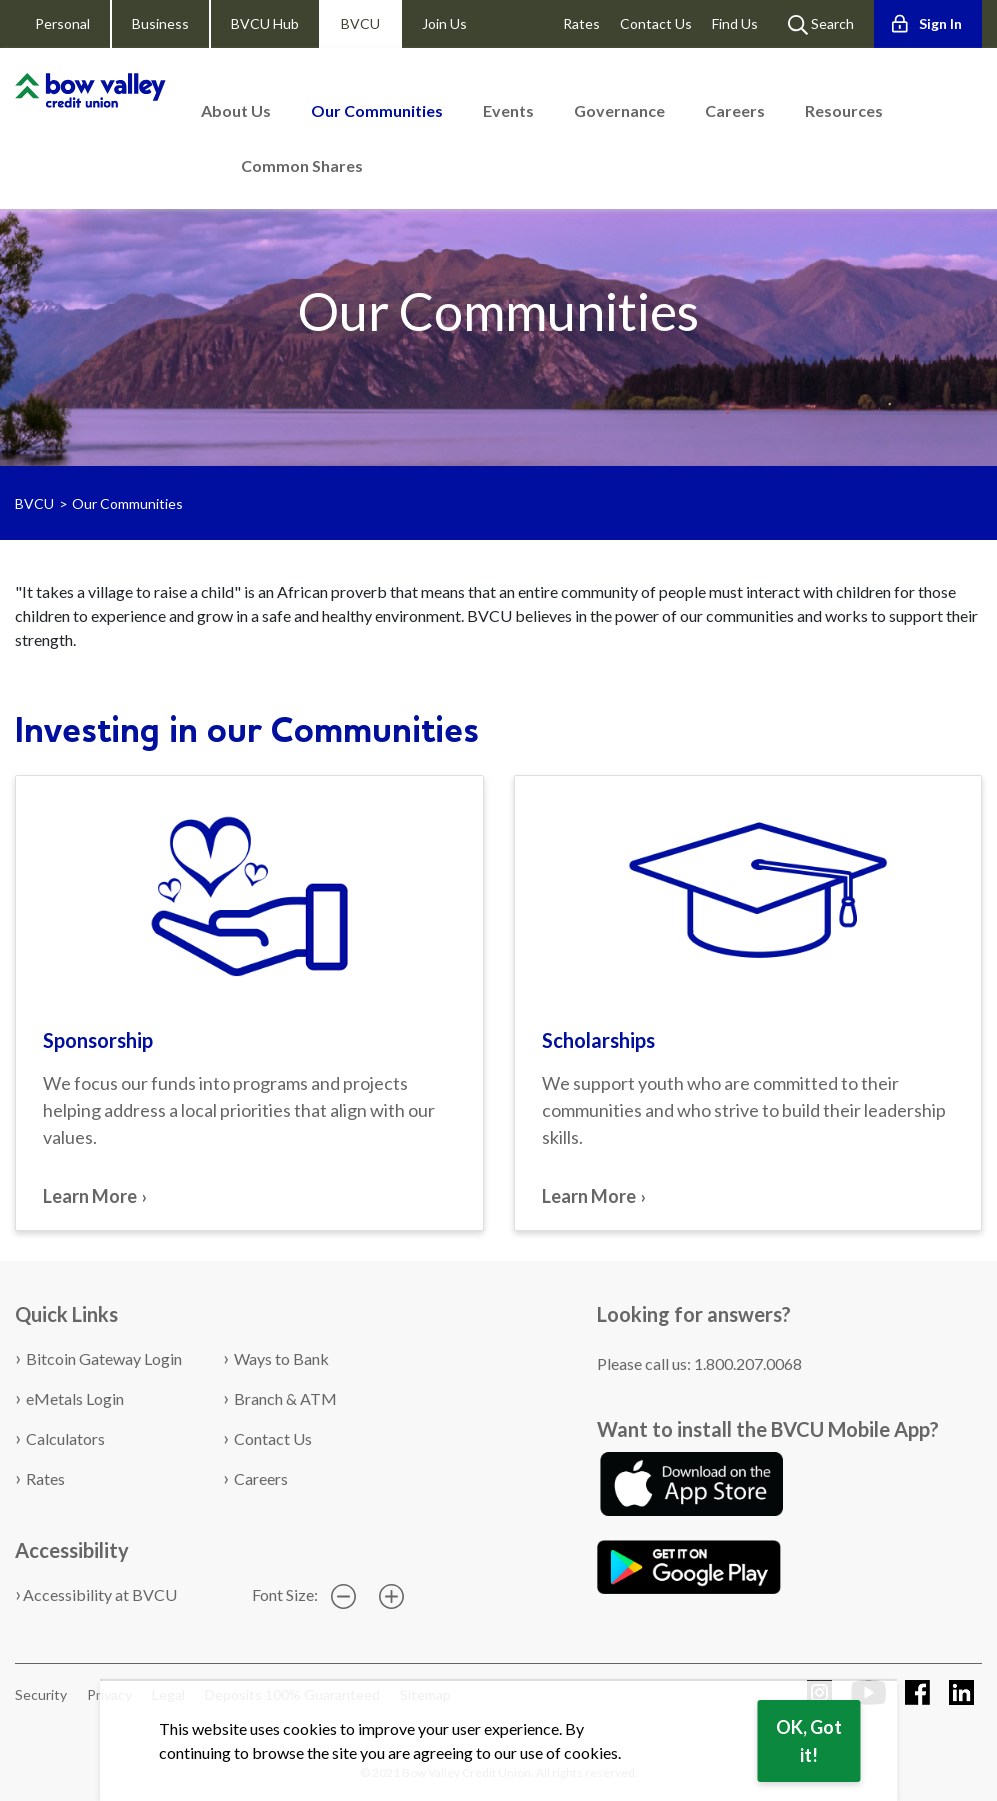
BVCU (360, 23)
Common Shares (302, 165)
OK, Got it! (809, 1741)
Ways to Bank (281, 1358)
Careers (735, 110)
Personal (62, 23)
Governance (619, 110)
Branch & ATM (285, 1398)
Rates (581, 23)
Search (821, 25)
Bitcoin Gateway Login (104, 1358)
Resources (844, 110)
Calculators (65, 1438)
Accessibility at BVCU (100, 1594)
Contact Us (656, 23)
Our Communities (377, 110)
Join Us (444, 23)
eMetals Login (75, 1398)
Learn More (90, 1196)
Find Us (735, 23)
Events (508, 110)
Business (160, 23)
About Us (236, 110)
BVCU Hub (265, 23)
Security (41, 1694)
